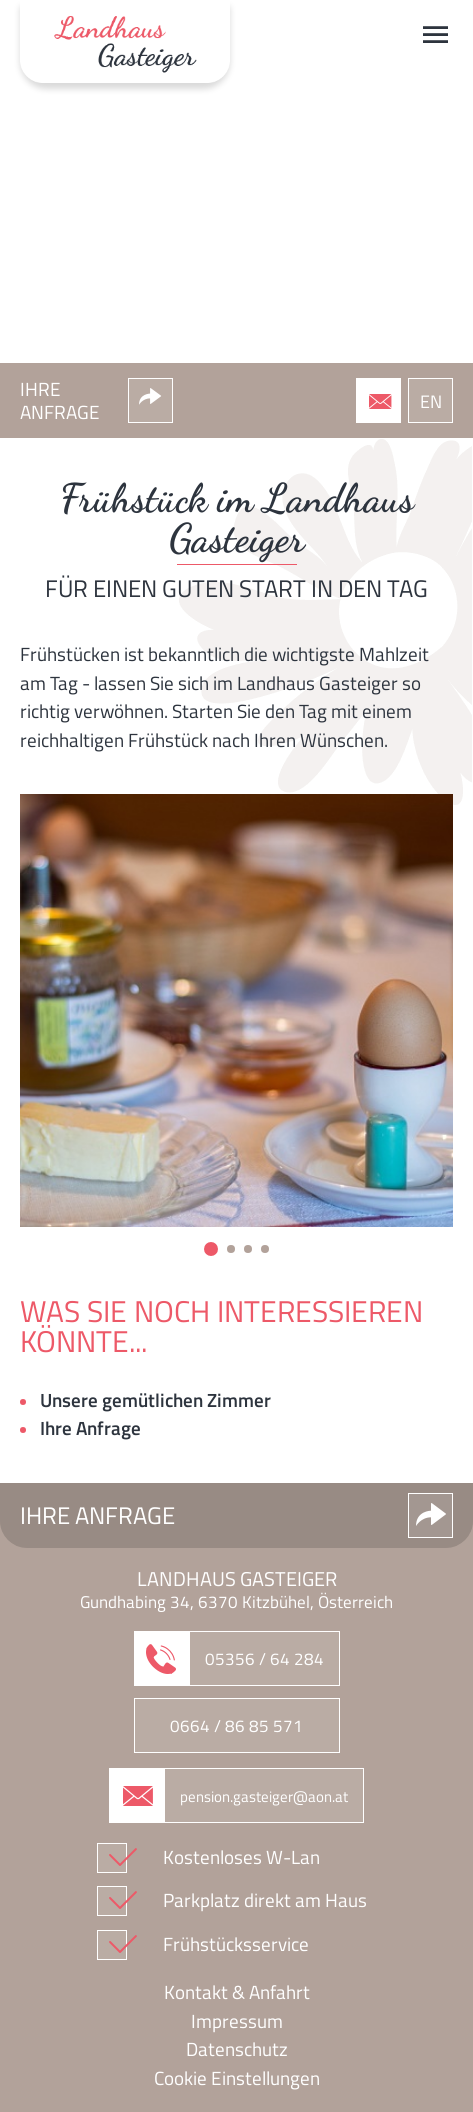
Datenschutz (237, 2049)
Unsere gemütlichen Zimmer (155, 1400)
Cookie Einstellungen (237, 2078)
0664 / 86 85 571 (236, 1726)
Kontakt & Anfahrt (237, 1992)
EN (431, 401)
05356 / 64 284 (393, 407)
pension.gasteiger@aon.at (264, 1796)
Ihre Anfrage (90, 1428)
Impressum (237, 2021)
